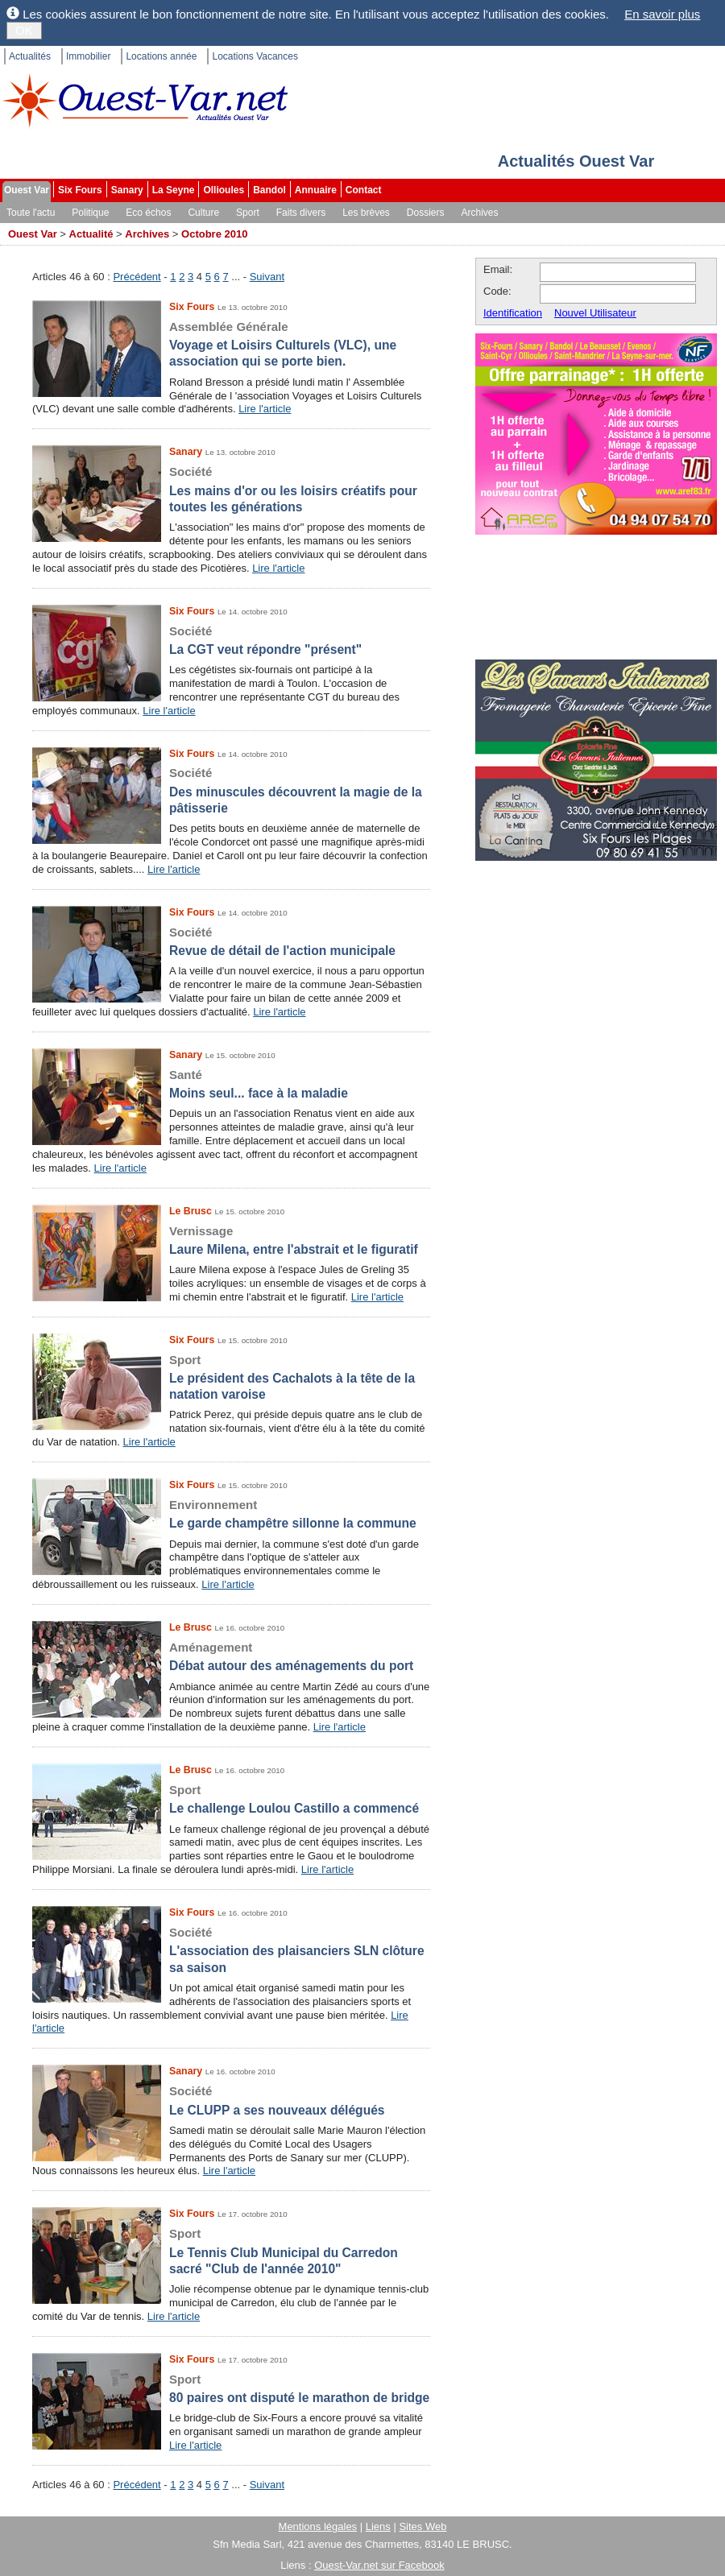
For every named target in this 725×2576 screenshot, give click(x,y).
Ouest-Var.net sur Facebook (379, 2565)
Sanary (127, 190)
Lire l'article (264, 409)
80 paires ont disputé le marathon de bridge (231, 2387)
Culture (203, 212)
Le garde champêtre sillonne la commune (231, 1513)
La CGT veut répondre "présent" (231, 639)
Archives (480, 212)
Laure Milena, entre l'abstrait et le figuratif (231, 1239)
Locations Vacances (255, 56)
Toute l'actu (30, 212)
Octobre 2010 (214, 234)
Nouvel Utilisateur (595, 313)
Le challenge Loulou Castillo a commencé (231, 1798)
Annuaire (316, 190)
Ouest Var (26, 190)
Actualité (91, 234)
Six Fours (80, 190)
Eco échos (148, 212)
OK (24, 30)
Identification (512, 313)
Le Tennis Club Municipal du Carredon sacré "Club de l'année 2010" (231, 2251)
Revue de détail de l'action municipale (231, 940)
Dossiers (426, 212)
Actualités (30, 56)
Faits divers (300, 212)
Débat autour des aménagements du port (231, 1656)
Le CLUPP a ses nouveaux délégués (231, 2099)
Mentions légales (318, 2526)
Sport (247, 212)
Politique (90, 212)
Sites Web (422, 2526)
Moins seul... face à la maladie (231, 1083)
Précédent (136, 277)
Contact (364, 190)
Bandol (269, 190)
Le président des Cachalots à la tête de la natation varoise (231, 1377)
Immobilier (88, 56)
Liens (378, 2526)
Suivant (267, 277)
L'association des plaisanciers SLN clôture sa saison (231, 1949)
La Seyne (173, 190)
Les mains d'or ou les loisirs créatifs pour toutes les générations (231, 489)
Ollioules (223, 190)
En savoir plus (662, 14)
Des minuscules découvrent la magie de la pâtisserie (231, 790)
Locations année (161, 56)
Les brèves (366, 212)
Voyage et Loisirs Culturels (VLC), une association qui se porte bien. (231, 344)
